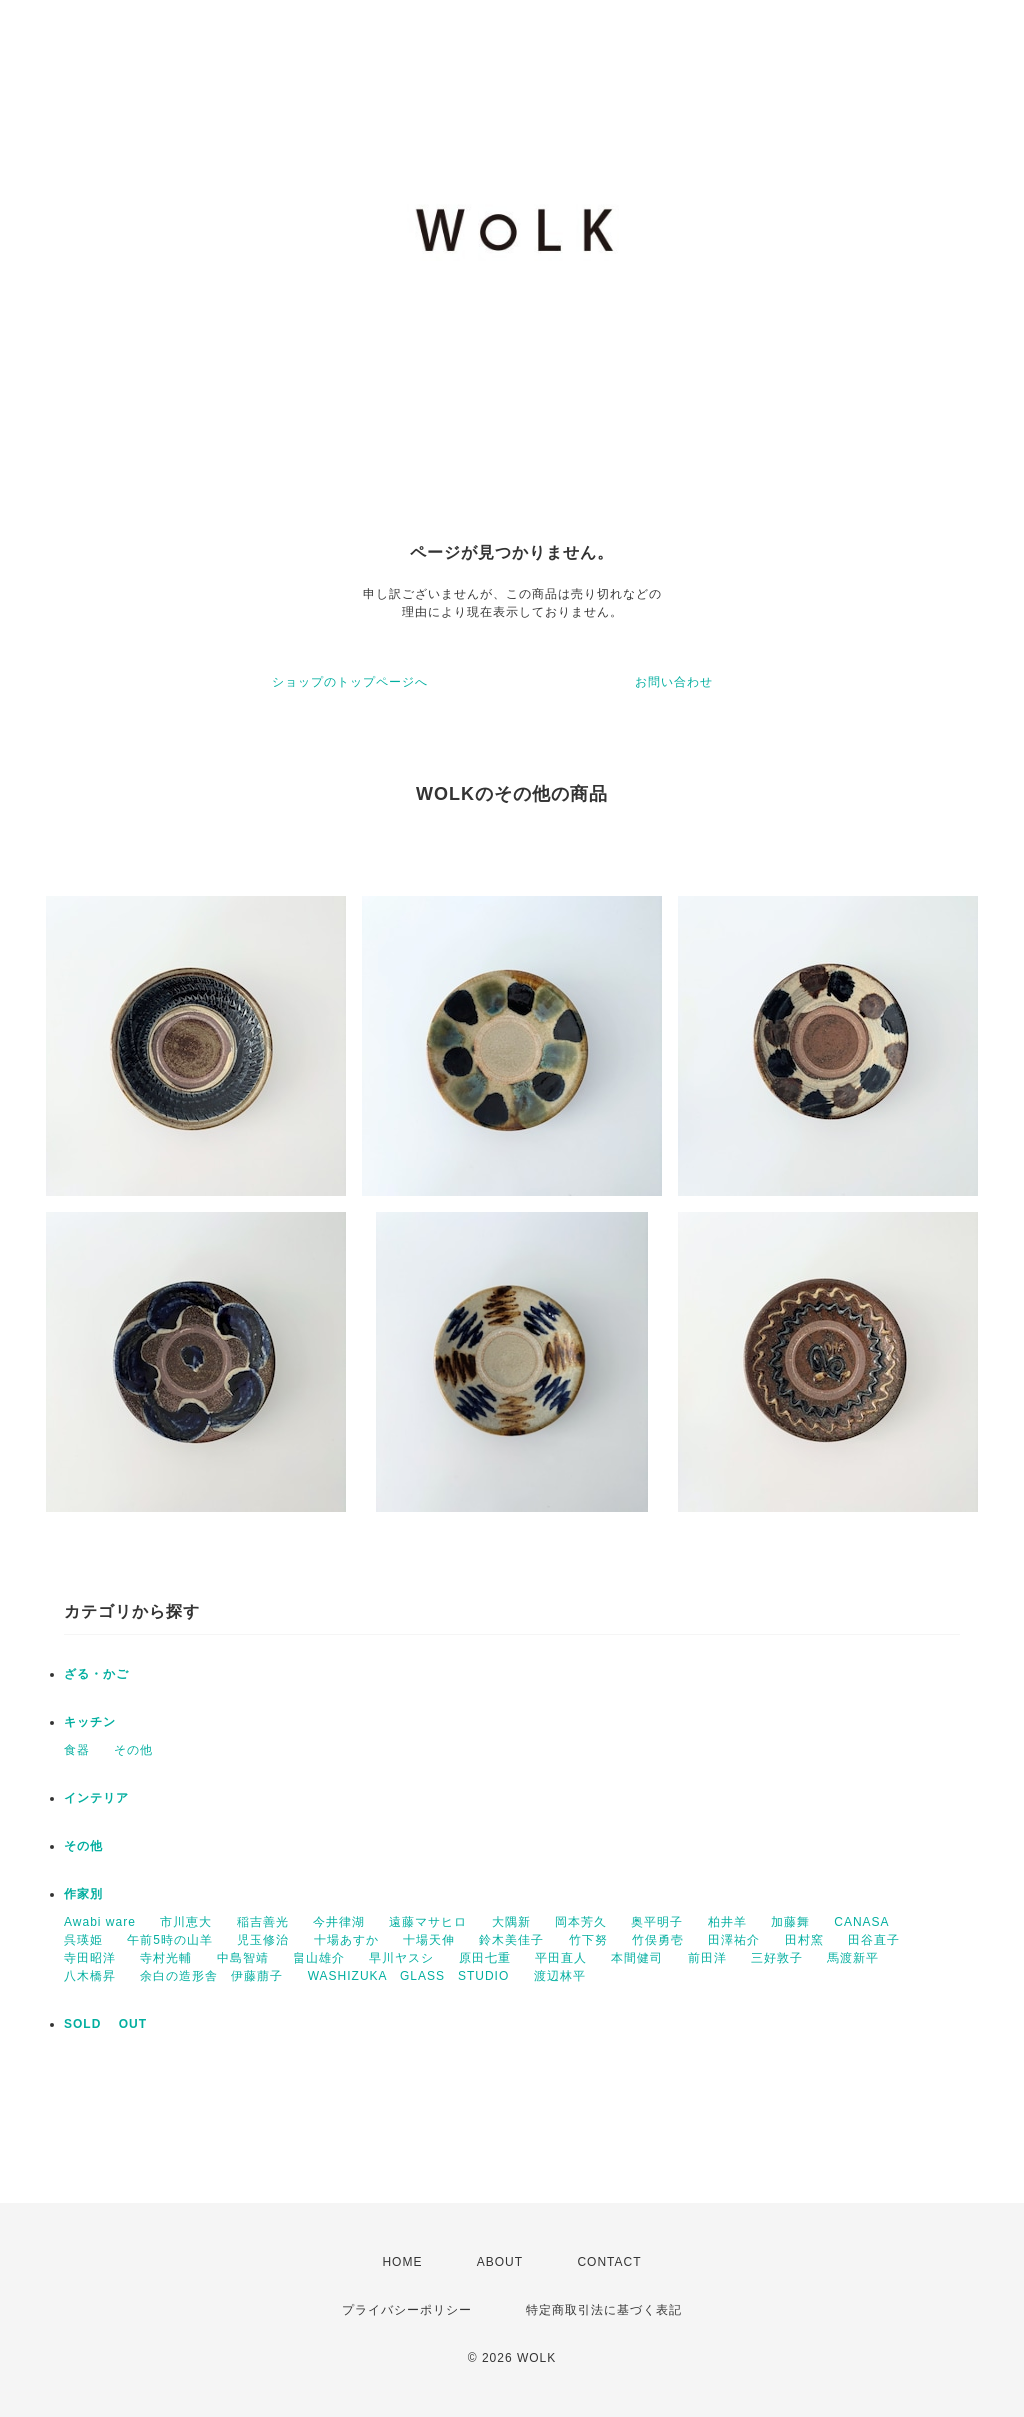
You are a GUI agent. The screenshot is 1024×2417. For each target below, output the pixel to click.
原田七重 (485, 1958)
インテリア (96, 1798)
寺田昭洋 (90, 1958)
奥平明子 (657, 1922)
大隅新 (511, 1922)
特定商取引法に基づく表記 (604, 2310)
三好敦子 (777, 1958)
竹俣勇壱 (658, 1940)
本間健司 (637, 1958)
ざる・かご (96, 1674)
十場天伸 (429, 1940)
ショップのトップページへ (350, 682)
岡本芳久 (581, 1922)
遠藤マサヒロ (428, 1922)
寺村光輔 (166, 1958)
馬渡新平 (853, 1958)
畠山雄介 (319, 1958)
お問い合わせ (674, 682)
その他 (133, 1750)
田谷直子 (874, 1940)
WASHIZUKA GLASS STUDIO (409, 1976)
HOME (402, 2262)
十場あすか (346, 1940)
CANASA (861, 1922)
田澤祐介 (734, 1940)
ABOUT (500, 2262)
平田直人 (561, 1958)
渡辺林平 (560, 1976)
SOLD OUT (105, 2024)
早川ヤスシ (401, 1958)
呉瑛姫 (83, 1940)
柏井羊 (727, 1922)
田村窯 (804, 1940)
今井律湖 (339, 1922)
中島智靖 (243, 1958)
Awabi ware (100, 1922)
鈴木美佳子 (511, 1940)
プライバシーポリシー (407, 2310)
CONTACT (609, 2262)
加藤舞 (790, 1922)
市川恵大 (186, 1922)
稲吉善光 (263, 1922)
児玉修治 (263, 1940)
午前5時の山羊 (170, 1940)
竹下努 (588, 1940)
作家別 (83, 1894)
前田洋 (707, 1958)
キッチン (90, 1722)
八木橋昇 (90, 1976)
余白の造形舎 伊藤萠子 (211, 1976)
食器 (77, 1750)
